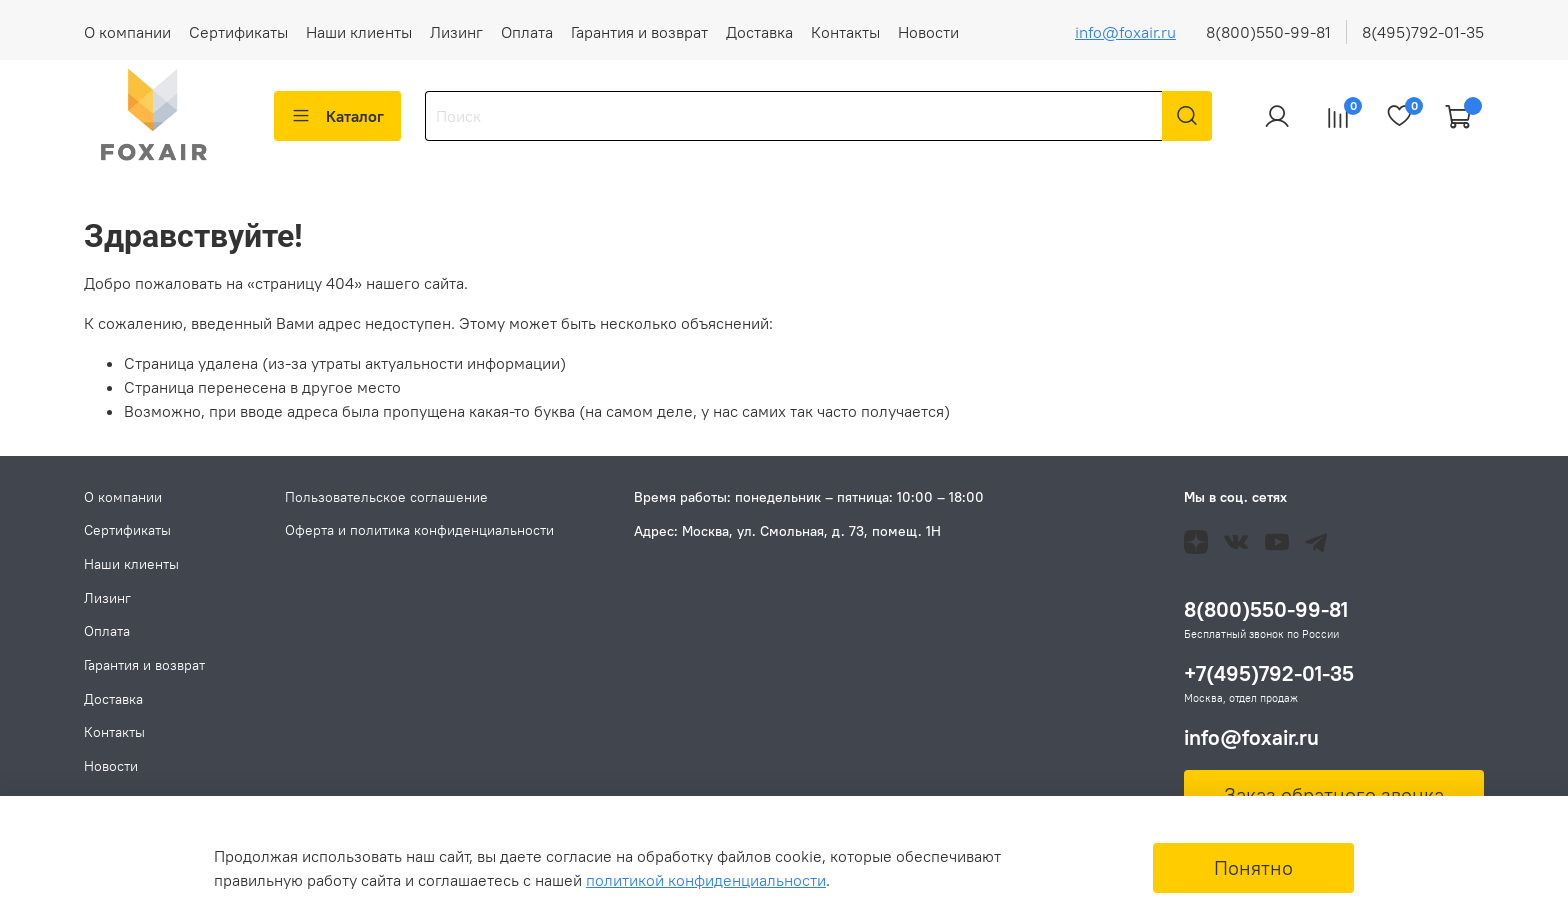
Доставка (759, 32)
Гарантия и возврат (639, 32)
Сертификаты (238, 32)
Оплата (527, 32)
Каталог (337, 116)
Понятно (1253, 867)
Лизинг (456, 32)
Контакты (845, 32)
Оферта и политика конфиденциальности (419, 530)
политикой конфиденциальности (706, 880)
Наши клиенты (359, 32)
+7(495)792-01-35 (1269, 673)
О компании (127, 32)
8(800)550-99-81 (1268, 32)
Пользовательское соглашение (386, 497)
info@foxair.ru (1125, 32)
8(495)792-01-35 (1423, 32)
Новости (928, 32)
